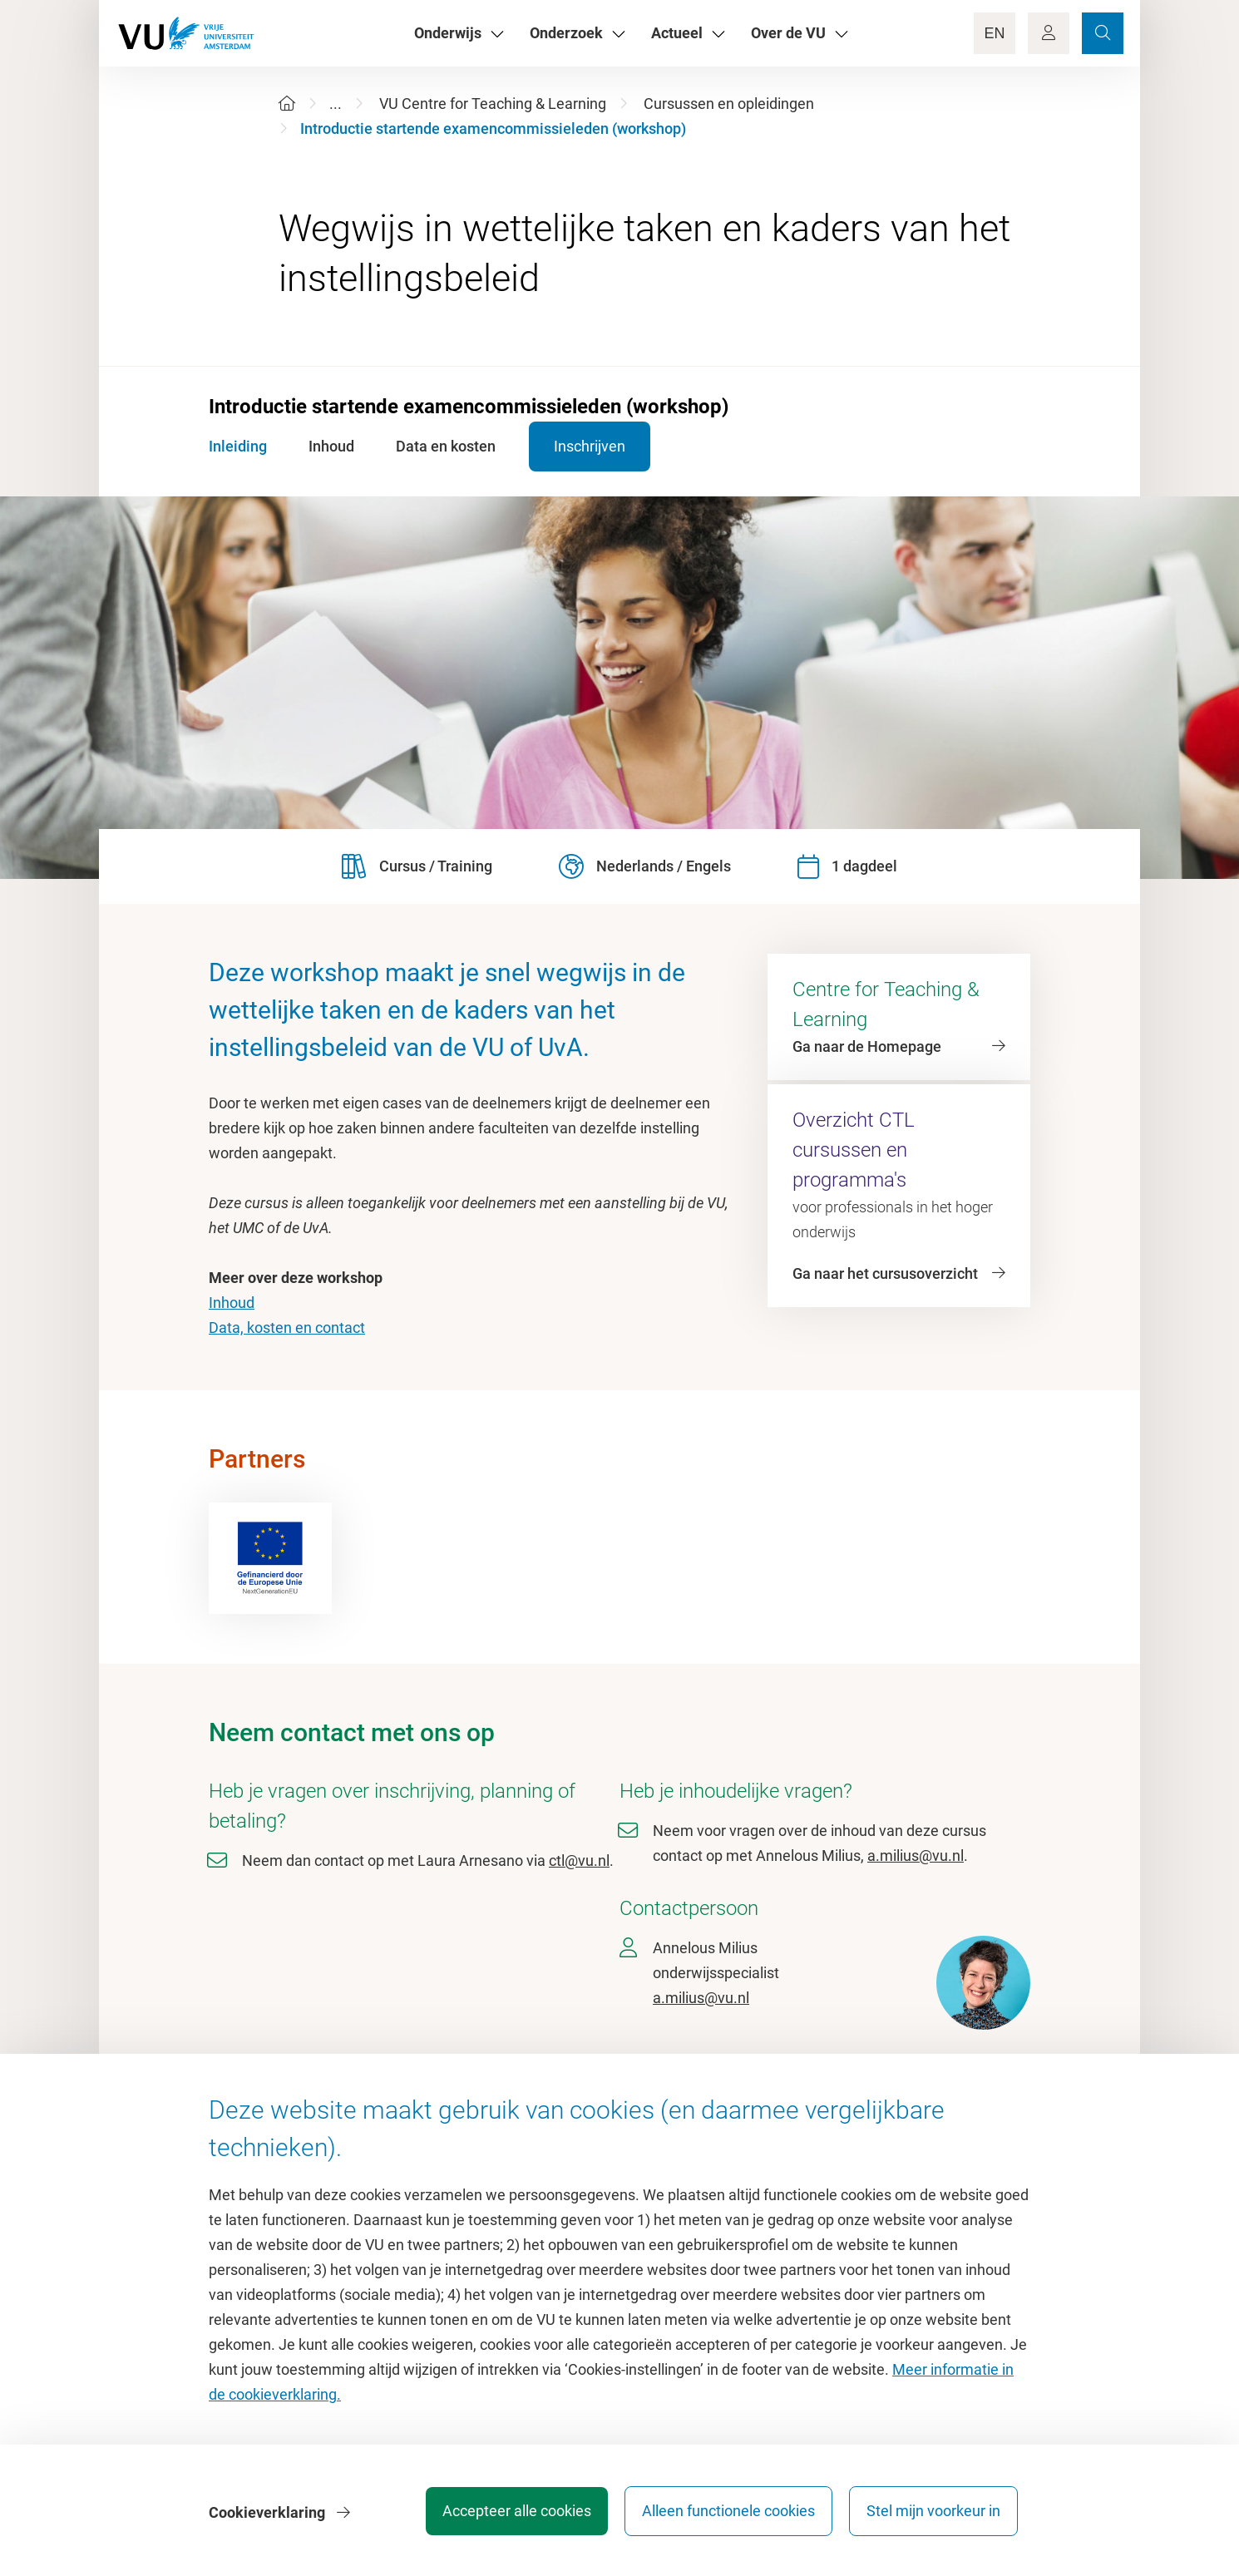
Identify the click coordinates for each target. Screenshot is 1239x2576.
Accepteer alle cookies (510, 2513)
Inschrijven (598, 446)
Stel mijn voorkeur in (933, 2513)
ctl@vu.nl (579, 1860)
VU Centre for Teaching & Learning (492, 103)
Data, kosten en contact (287, 1327)
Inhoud (231, 1302)
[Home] (287, 103)
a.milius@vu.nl (915, 1855)
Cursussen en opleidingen (729, 103)
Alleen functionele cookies (725, 2513)
